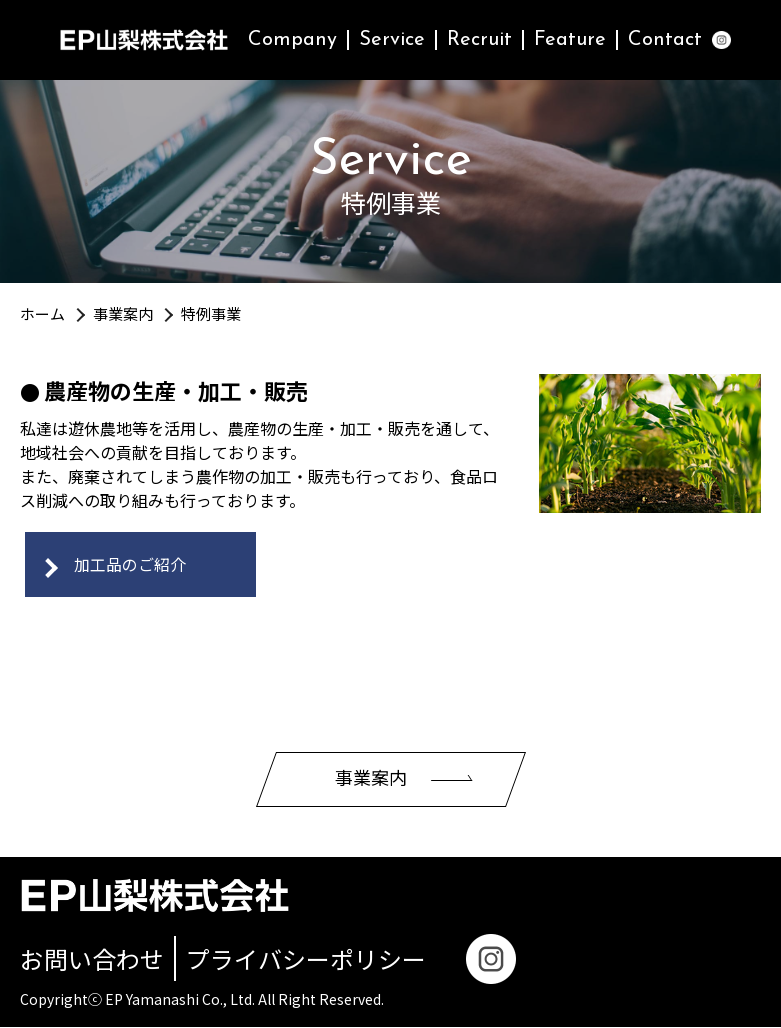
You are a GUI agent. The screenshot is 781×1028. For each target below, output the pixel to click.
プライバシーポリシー (306, 959)
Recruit (479, 40)
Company (292, 40)
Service (392, 40)
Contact (665, 40)
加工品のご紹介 (130, 565)
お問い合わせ (92, 959)
